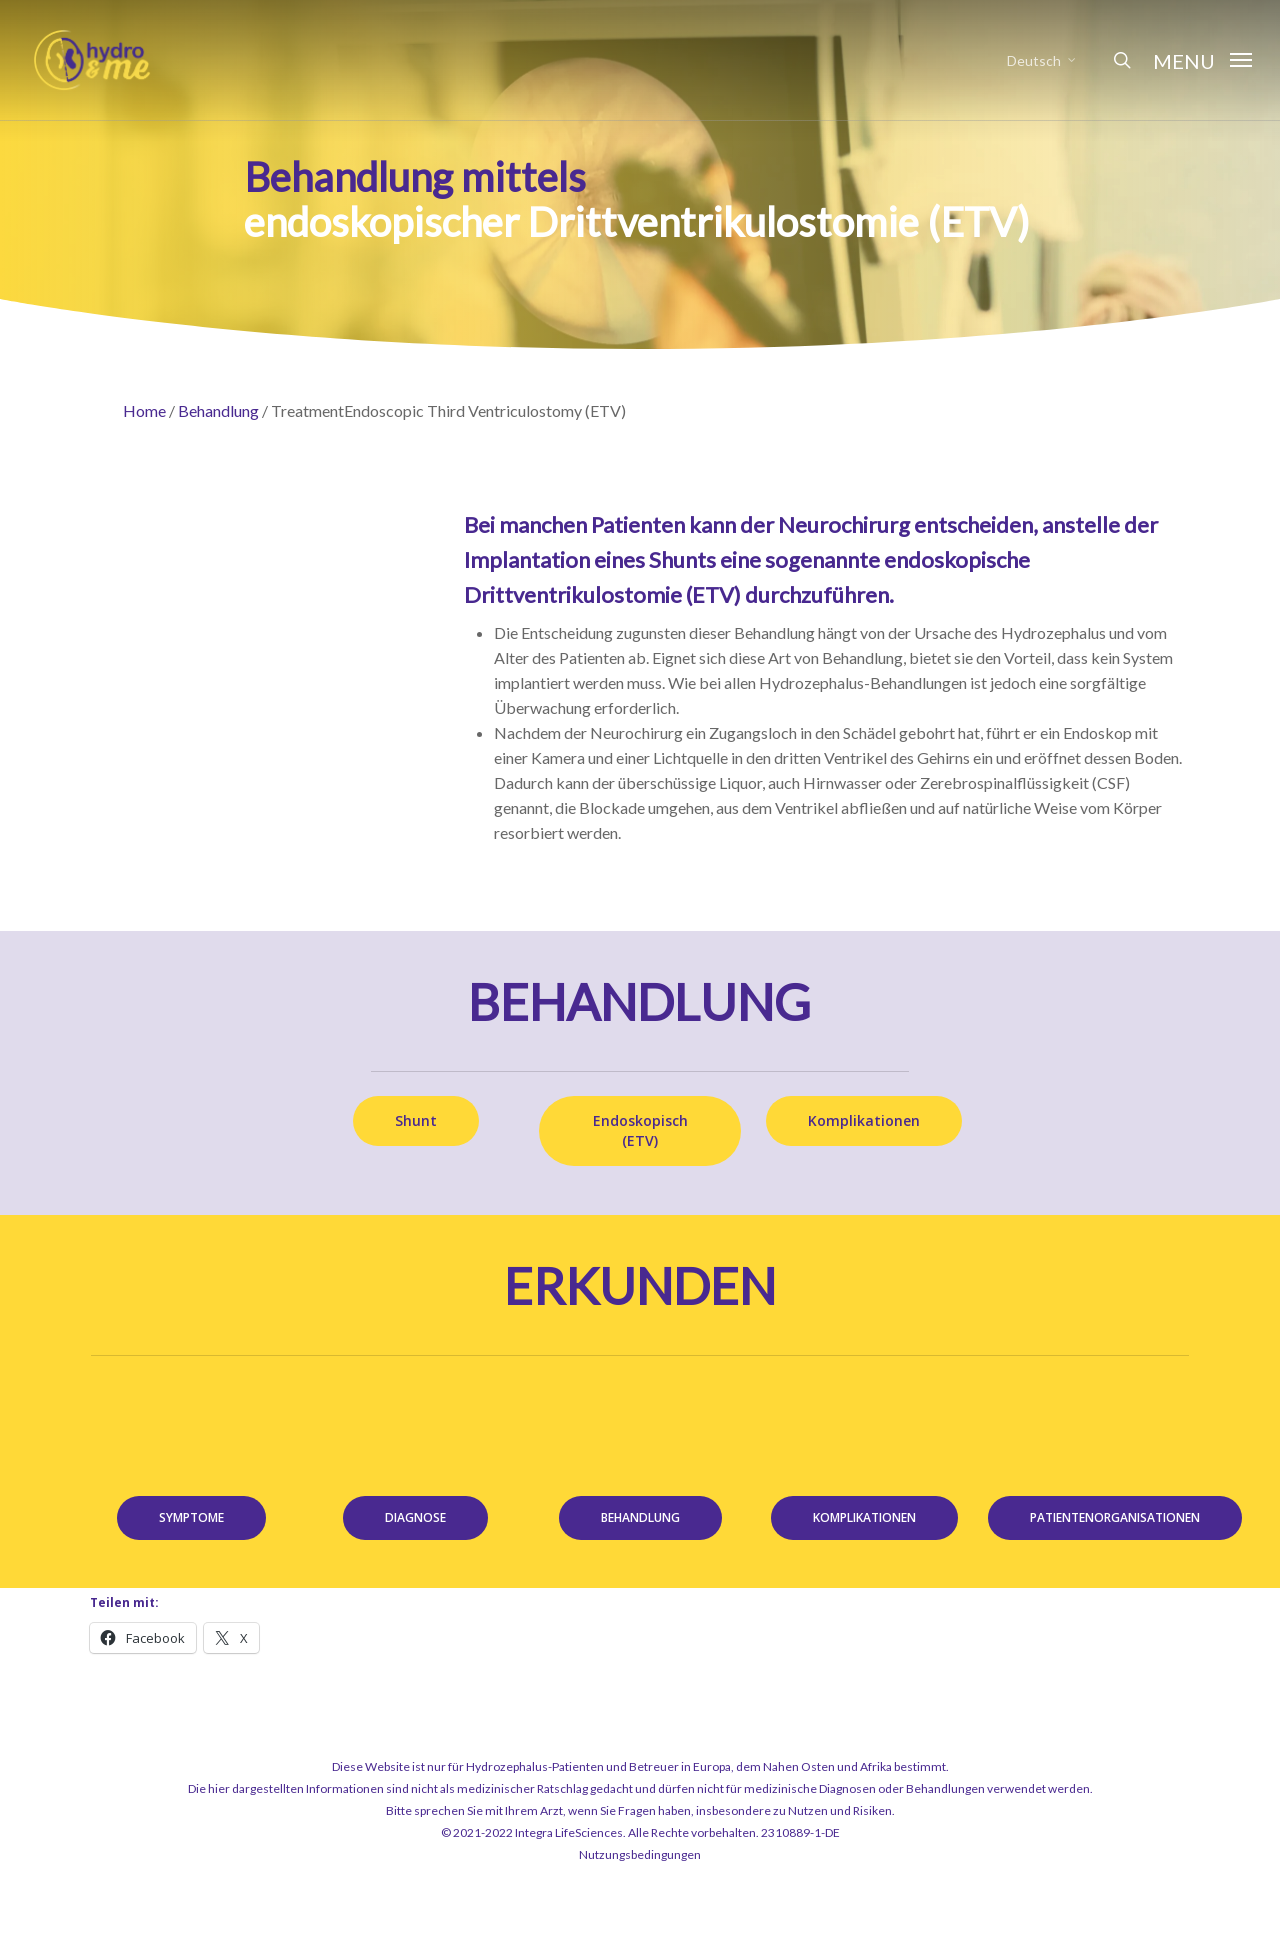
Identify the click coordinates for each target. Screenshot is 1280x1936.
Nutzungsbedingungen (640, 1854)
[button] (1202, 60)
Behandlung (218, 410)
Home (144, 410)
